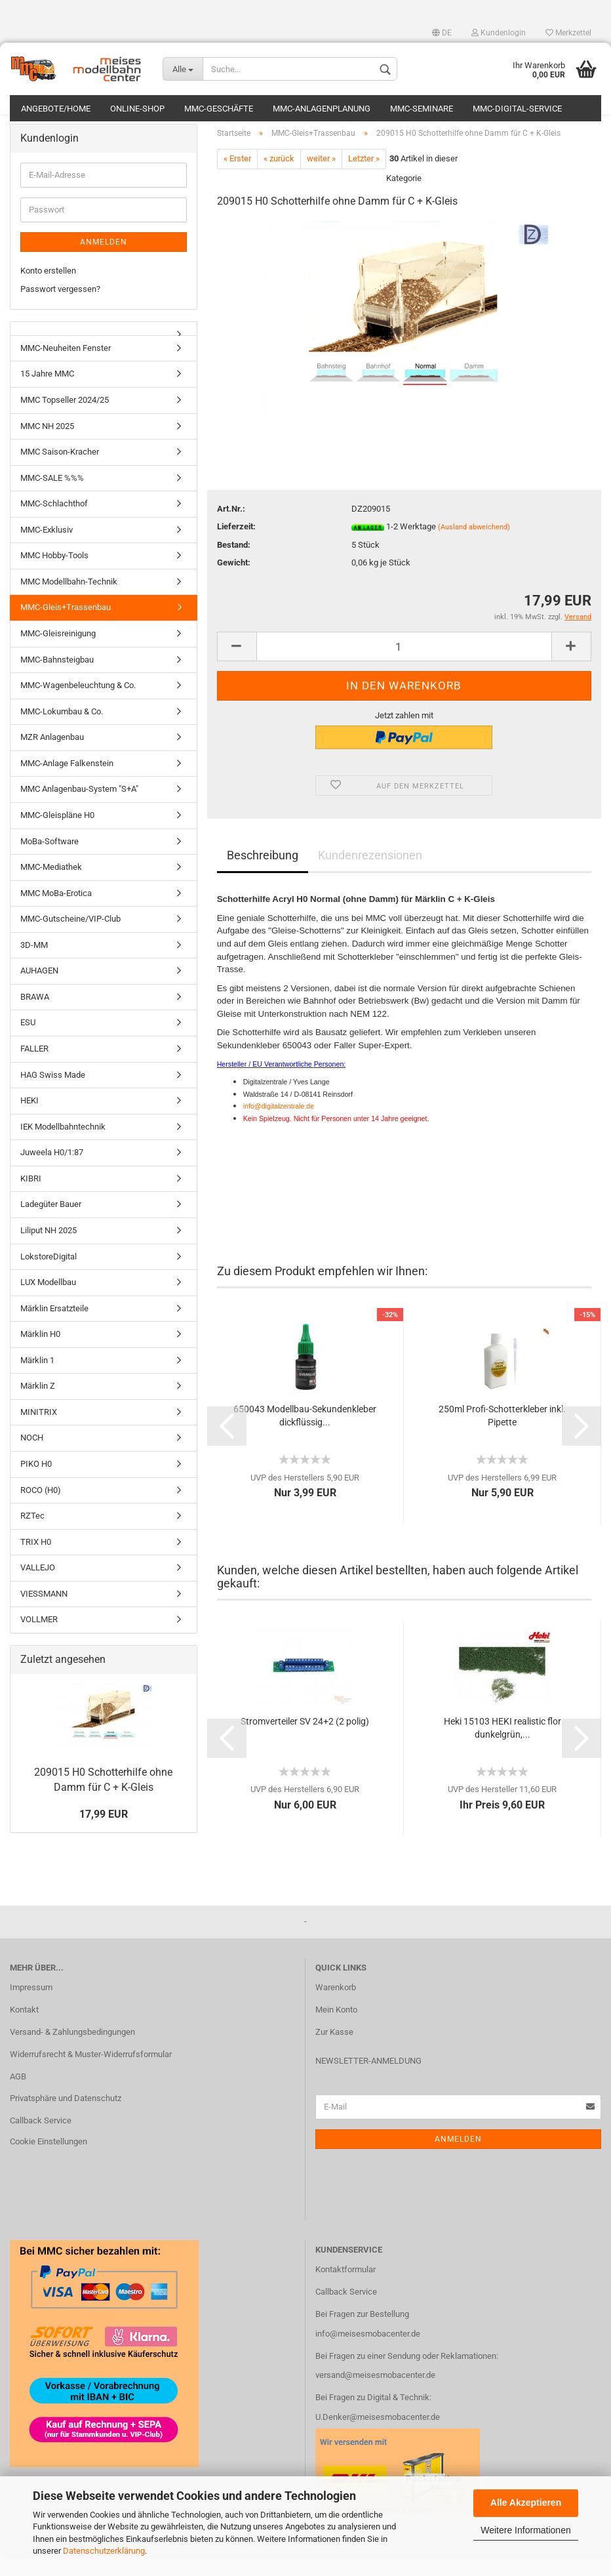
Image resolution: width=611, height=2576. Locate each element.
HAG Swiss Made (52, 1095)
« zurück (279, 179)
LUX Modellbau (48, 1302)
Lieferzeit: (236, 547)
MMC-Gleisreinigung (58, 654)
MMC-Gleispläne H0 (57, 835)
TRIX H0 (35, 1562)
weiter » (321, 179)
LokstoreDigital (48, 1277)
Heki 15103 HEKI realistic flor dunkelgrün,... (502, 1748)
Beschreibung (262, 876)
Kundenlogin (498, 32)
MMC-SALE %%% (52, 498)
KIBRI (30, 1199)
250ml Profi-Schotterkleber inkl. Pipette (502, 1436)
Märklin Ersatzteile (54, 1329)
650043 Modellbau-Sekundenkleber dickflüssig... (304, 1436)
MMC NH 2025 (47, 446)
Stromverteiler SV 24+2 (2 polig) (305, 1741)
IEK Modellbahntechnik (63, 1147)
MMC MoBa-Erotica (56, 913)
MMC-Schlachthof (54, 524)
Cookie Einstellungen (48, 2162)
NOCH (31, 1458)
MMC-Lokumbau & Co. (61, 732)
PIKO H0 (36, 1484)
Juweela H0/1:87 (51, 1172)
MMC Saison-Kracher (59, 472)
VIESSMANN (44, 1614)
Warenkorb (335, 2008)
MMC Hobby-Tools (54, 576)
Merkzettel (568, 32)
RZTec (32, 1536)
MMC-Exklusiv (46, 550)
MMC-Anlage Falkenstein (66, 783)
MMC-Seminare (421, 108)
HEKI (29, 1121)
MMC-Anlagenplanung (321, 108)
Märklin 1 (37, 1380)
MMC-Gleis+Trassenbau (65, 628)
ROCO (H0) (40, 1510)
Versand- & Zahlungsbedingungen (72, 2052)
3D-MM (34, 965)
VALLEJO (37, 1588)
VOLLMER (39, 1640)
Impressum (31, 2008)
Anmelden (103, 262)
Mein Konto (336, 2030)
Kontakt (24, 2030)
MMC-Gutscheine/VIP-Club (70, 939)
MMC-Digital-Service (517, 108)
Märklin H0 (40, 1354)
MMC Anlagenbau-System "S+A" (79, 810)
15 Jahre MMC (47, 394)
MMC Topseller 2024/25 (64, 420)
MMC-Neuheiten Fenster (65, 368)
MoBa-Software (49, 862)
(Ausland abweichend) (474, 547)
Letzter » (364, 179)
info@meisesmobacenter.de (367, 2354)
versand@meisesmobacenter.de (375, 2396)
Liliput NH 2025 (48, 1251)
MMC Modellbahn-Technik (68, 602)
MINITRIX (38, 1432)
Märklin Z (37, 1406)
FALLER (34, 1069)
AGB (18, 2097)
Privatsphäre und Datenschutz (65, 2119)
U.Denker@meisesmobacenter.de (377, 2437)
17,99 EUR (103, 1834)
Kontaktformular (345, 2290)
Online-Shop (137, 108)
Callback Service (40, 2141)
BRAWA (34, 1017)
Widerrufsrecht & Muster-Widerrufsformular (91, 2074)
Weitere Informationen (525, 2530)
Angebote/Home (55, 108)
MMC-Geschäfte (218, 108)
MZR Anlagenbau (52, 757)
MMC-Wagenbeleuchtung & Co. (78, 705)
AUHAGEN (39, 991)
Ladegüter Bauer (50, 1225)
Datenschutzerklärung (104, 2551)
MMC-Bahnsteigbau (57, 680)
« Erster (237, 179)
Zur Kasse (334, 2052)
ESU (27, 1043)
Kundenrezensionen (370, 876)
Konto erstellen (48, 291)
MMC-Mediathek (51, 887)
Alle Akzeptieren (525, 2502)
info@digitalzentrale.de (279, 1126)
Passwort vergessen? (60, 309)
